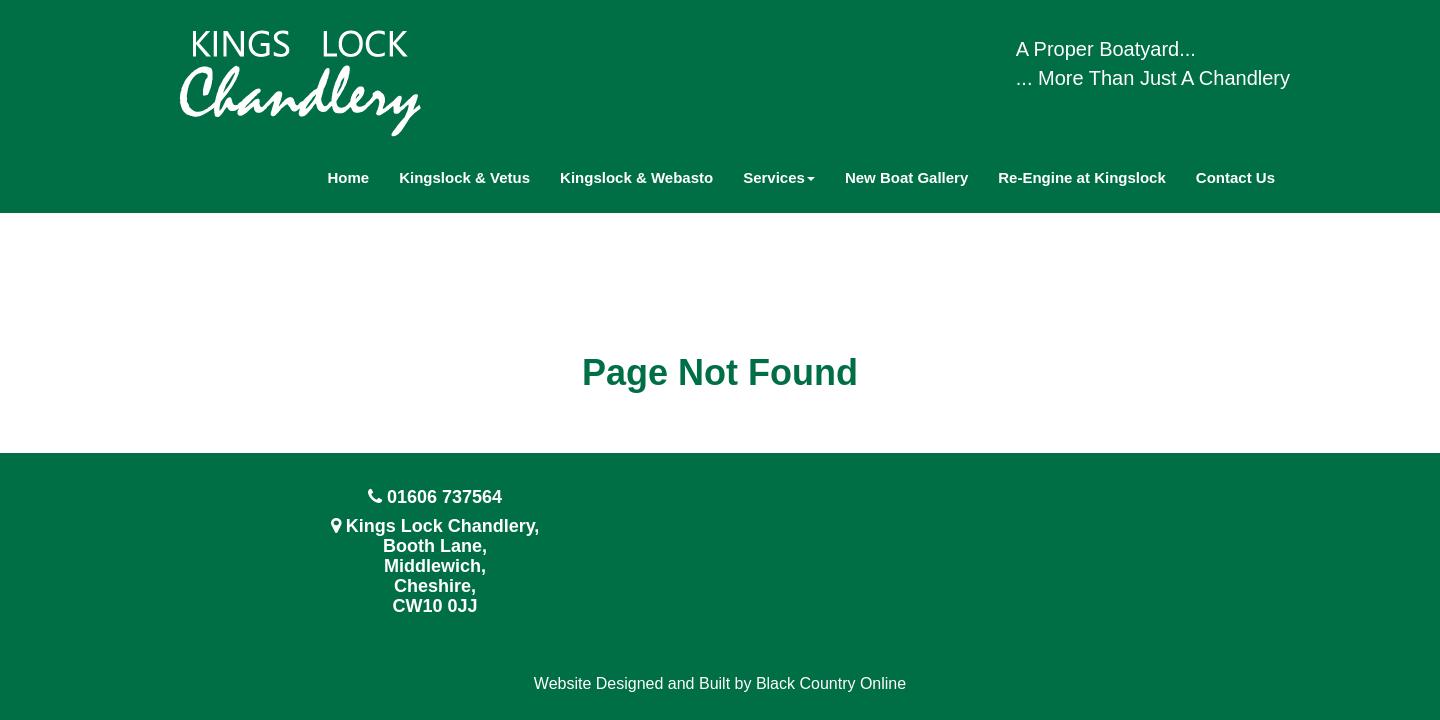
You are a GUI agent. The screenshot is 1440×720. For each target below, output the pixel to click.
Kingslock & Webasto (636, 177)
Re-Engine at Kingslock (1082, 177)
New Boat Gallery (906, 177)
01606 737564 (444, 497)
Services (779, 177)
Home (349, 177)
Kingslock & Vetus (464, 177)
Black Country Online (831, 683)
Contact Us (1235, 177)
